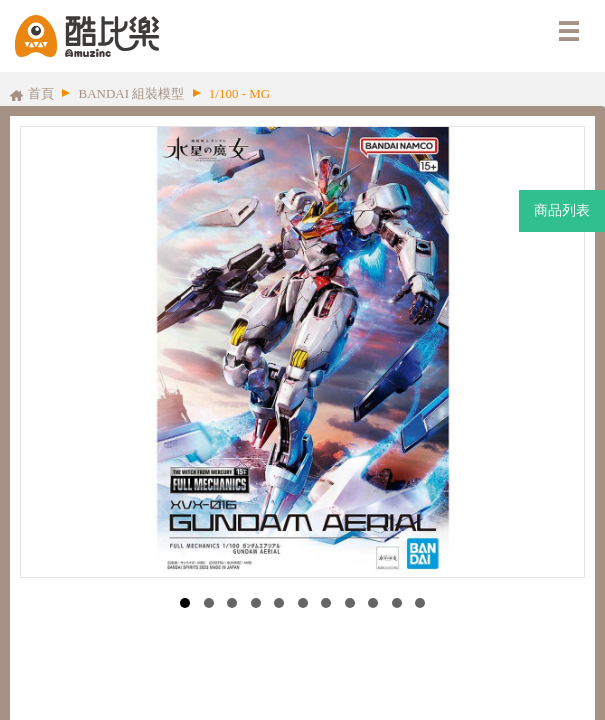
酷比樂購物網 (87, 36)
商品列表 (562, 210)
